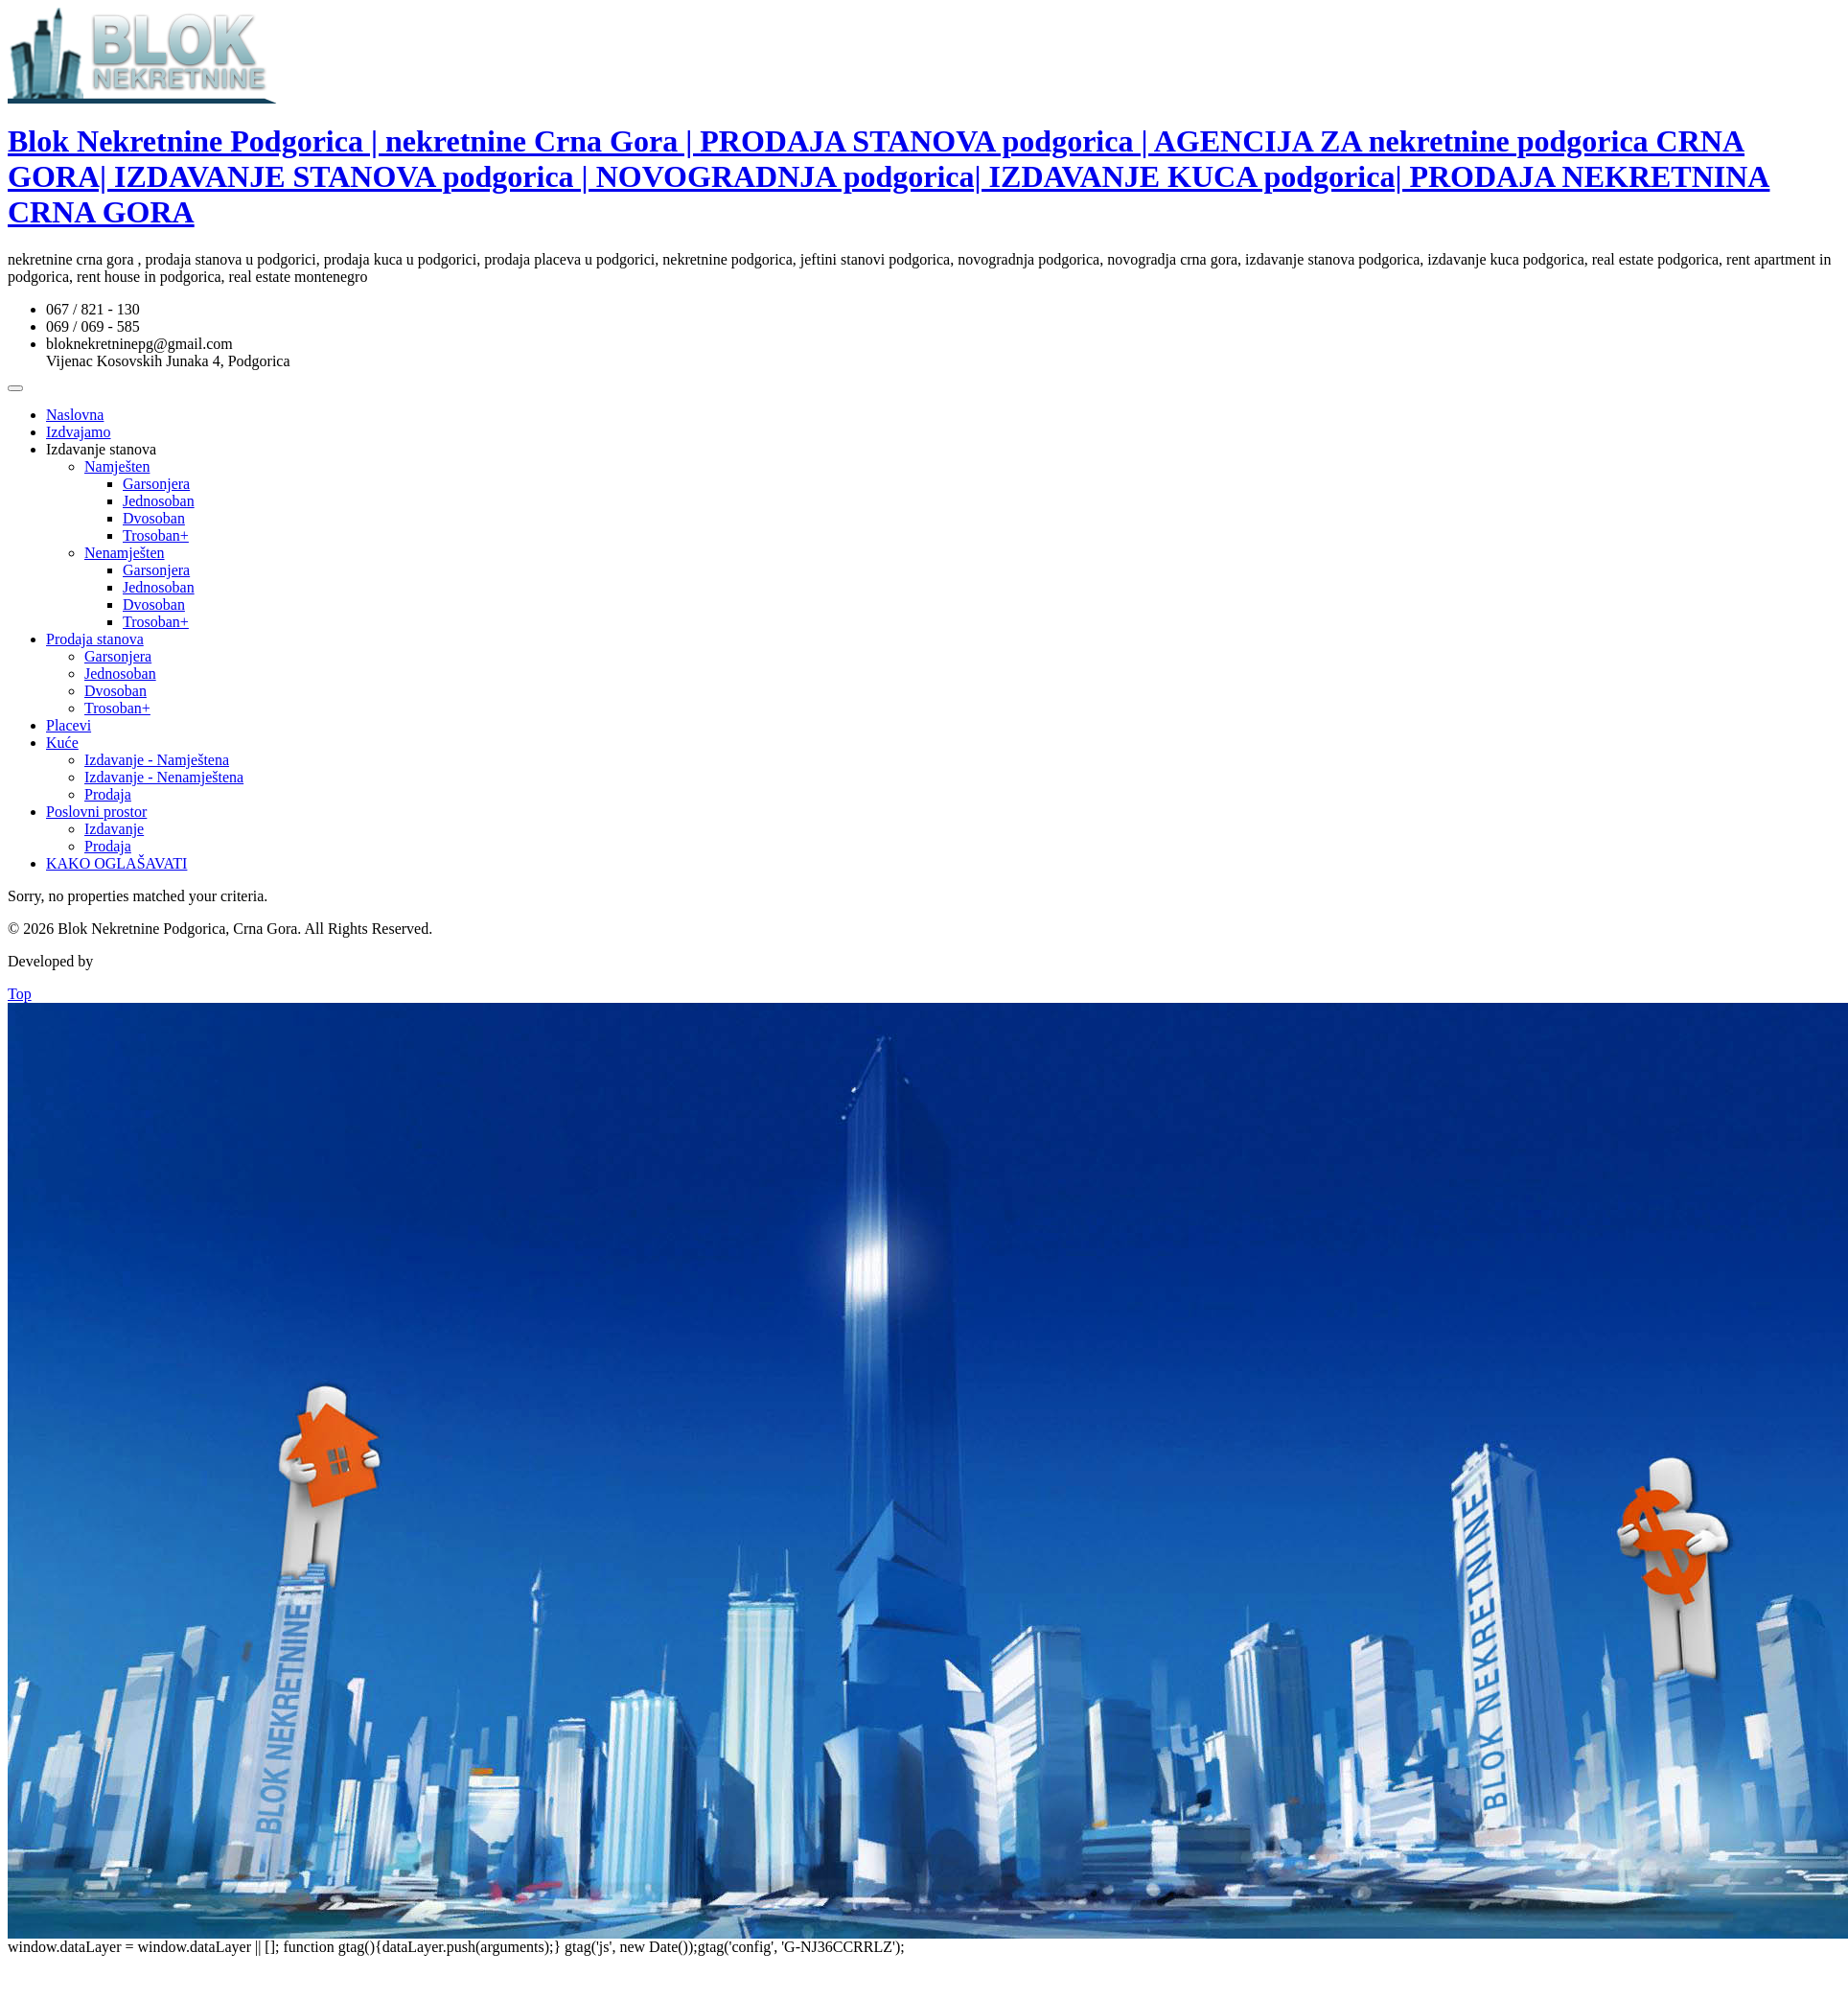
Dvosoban (154, 518)
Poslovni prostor (96, 811)
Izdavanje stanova (101, 449)
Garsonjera (156, 484)
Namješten (117, 466)
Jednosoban (159, 501)
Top (20, 994)
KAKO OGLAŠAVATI (116, 863)
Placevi (68, 725)
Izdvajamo (78, 432)
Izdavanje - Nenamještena (163, 777)
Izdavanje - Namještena (156, 760)
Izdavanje (114, 829)
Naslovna (75, 415)
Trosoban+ (156, 535)
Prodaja (107, 794)
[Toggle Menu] (15, 388)
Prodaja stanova (95, 639)
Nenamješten (124, 553)
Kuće (62, 742)
